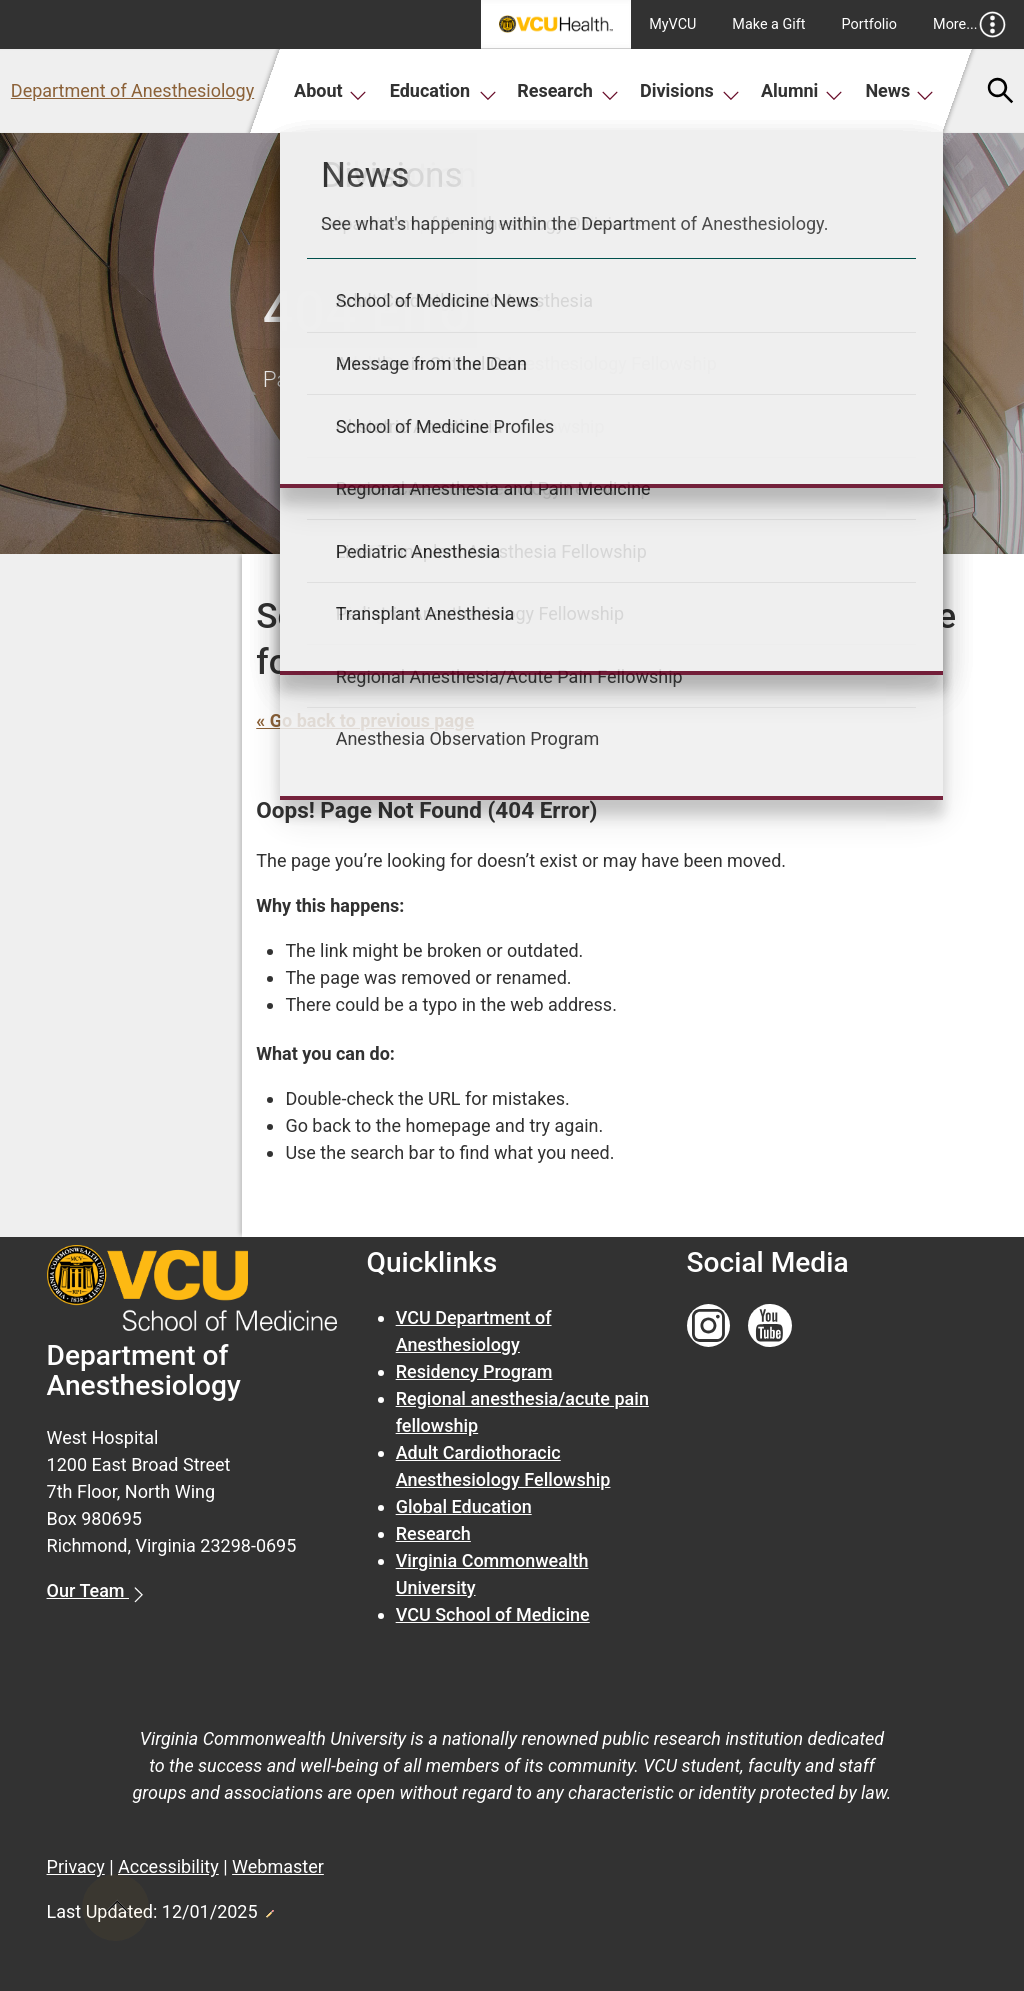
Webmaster (278, 1866)
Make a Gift (768, 24)
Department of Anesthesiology (132, 90)
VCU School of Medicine (493, 1614)
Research (568, 90)
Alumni (802, 90)
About (330, 90)
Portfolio (870, 24)
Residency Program (474, 1371)
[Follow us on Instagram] (709, 1326)
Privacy (76, 1866)
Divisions (690, 90)
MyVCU (672, 24)
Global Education (464, 1506)
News (899, 90)
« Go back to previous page (365, 720)
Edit (269, 1908)
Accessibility (168, 1866)
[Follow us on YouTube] (770, 1326)
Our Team (88, 1590)
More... (969, 24)
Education (443, 90)
